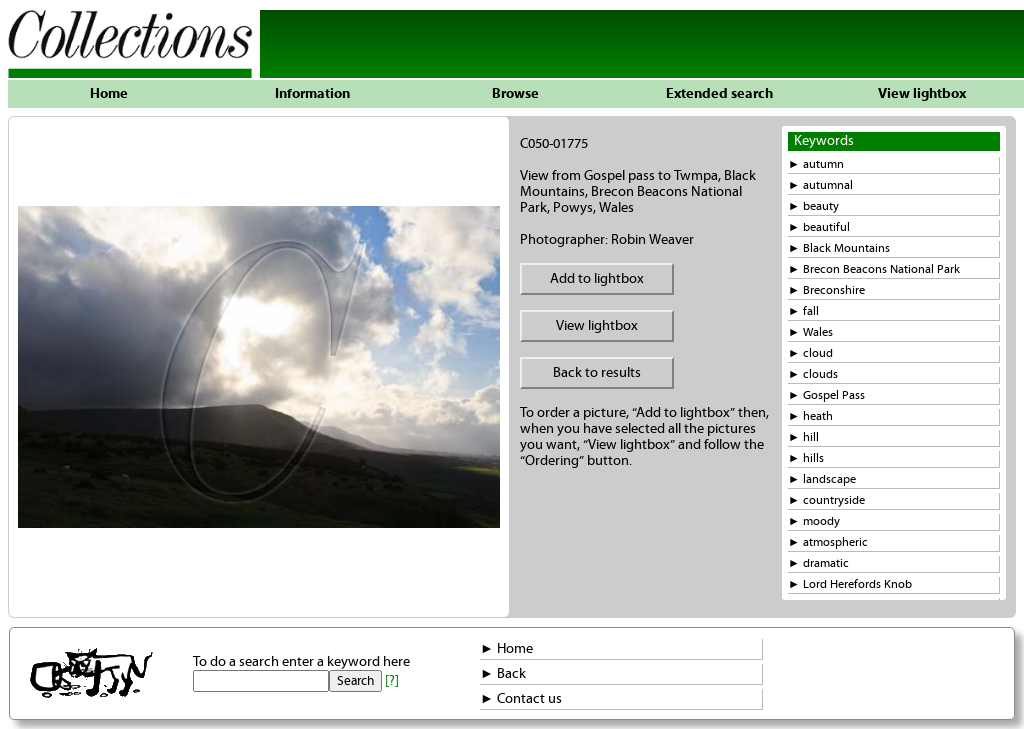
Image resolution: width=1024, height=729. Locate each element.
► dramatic (818, 563)
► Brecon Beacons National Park (874, 269)
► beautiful (819, 227)
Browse (515, 94)
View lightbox (922, 94)
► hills (806, 458)
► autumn (816, 164)
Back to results (597, 373)
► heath (810, 416)
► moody (814, 521)
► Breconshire (826, 290)
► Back (503, 674)
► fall (803, 311)
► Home (506, 649)
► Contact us (521, 699)
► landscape (822, 479)
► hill (803, 437)
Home (109, 94)
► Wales (810, 332)
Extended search (719, 94)
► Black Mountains (839, 248)
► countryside (826, 500)
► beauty (813, 206)
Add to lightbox (597, 279)
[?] (392, 681)
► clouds (813, 374)
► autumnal (820, 185)
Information (312, 94)
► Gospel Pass (826, 395)
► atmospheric (828, 542)
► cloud (810, 353)
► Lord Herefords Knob (850, 584)
